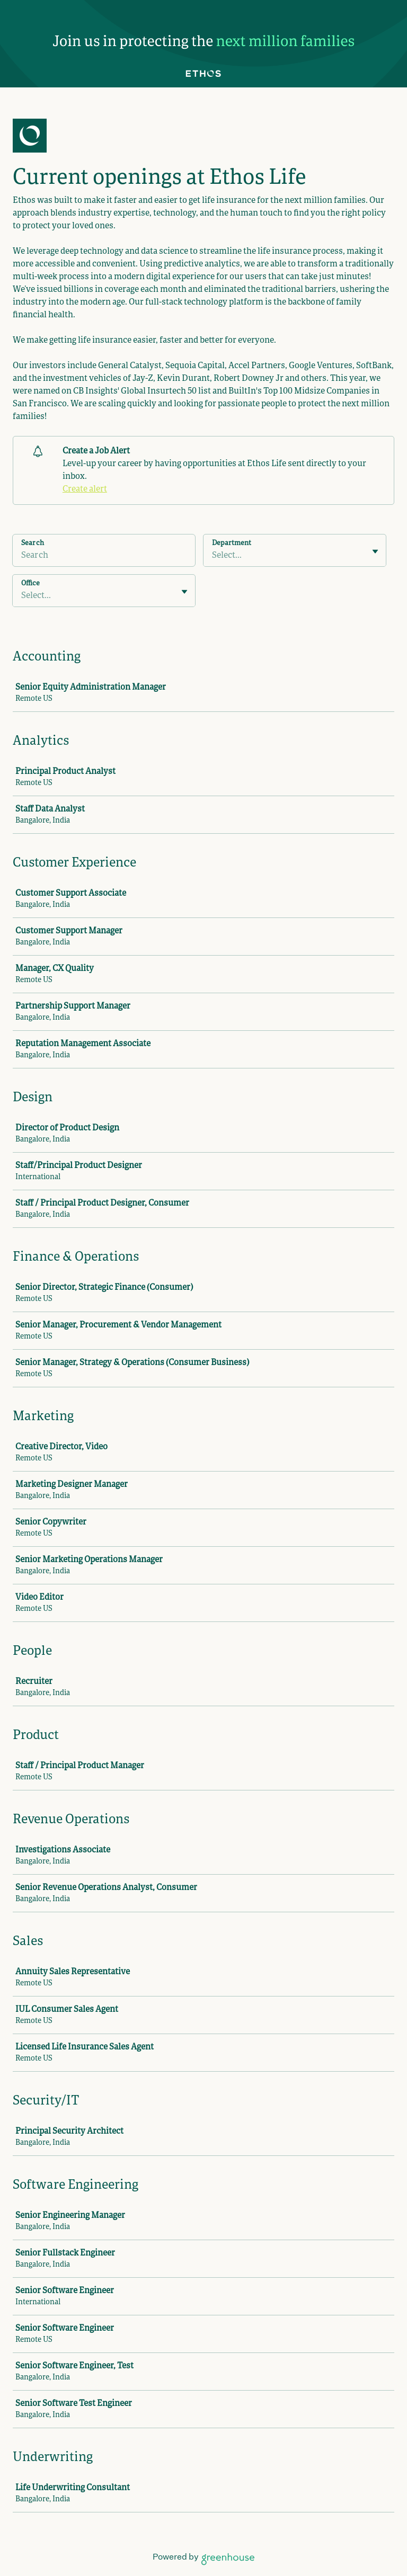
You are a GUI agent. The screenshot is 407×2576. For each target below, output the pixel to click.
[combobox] (213, 555)
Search (32, 543)
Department (231, 543)
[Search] (104, 557)
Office (30, 584)
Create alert (85, 489)
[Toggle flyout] (375, 551)
